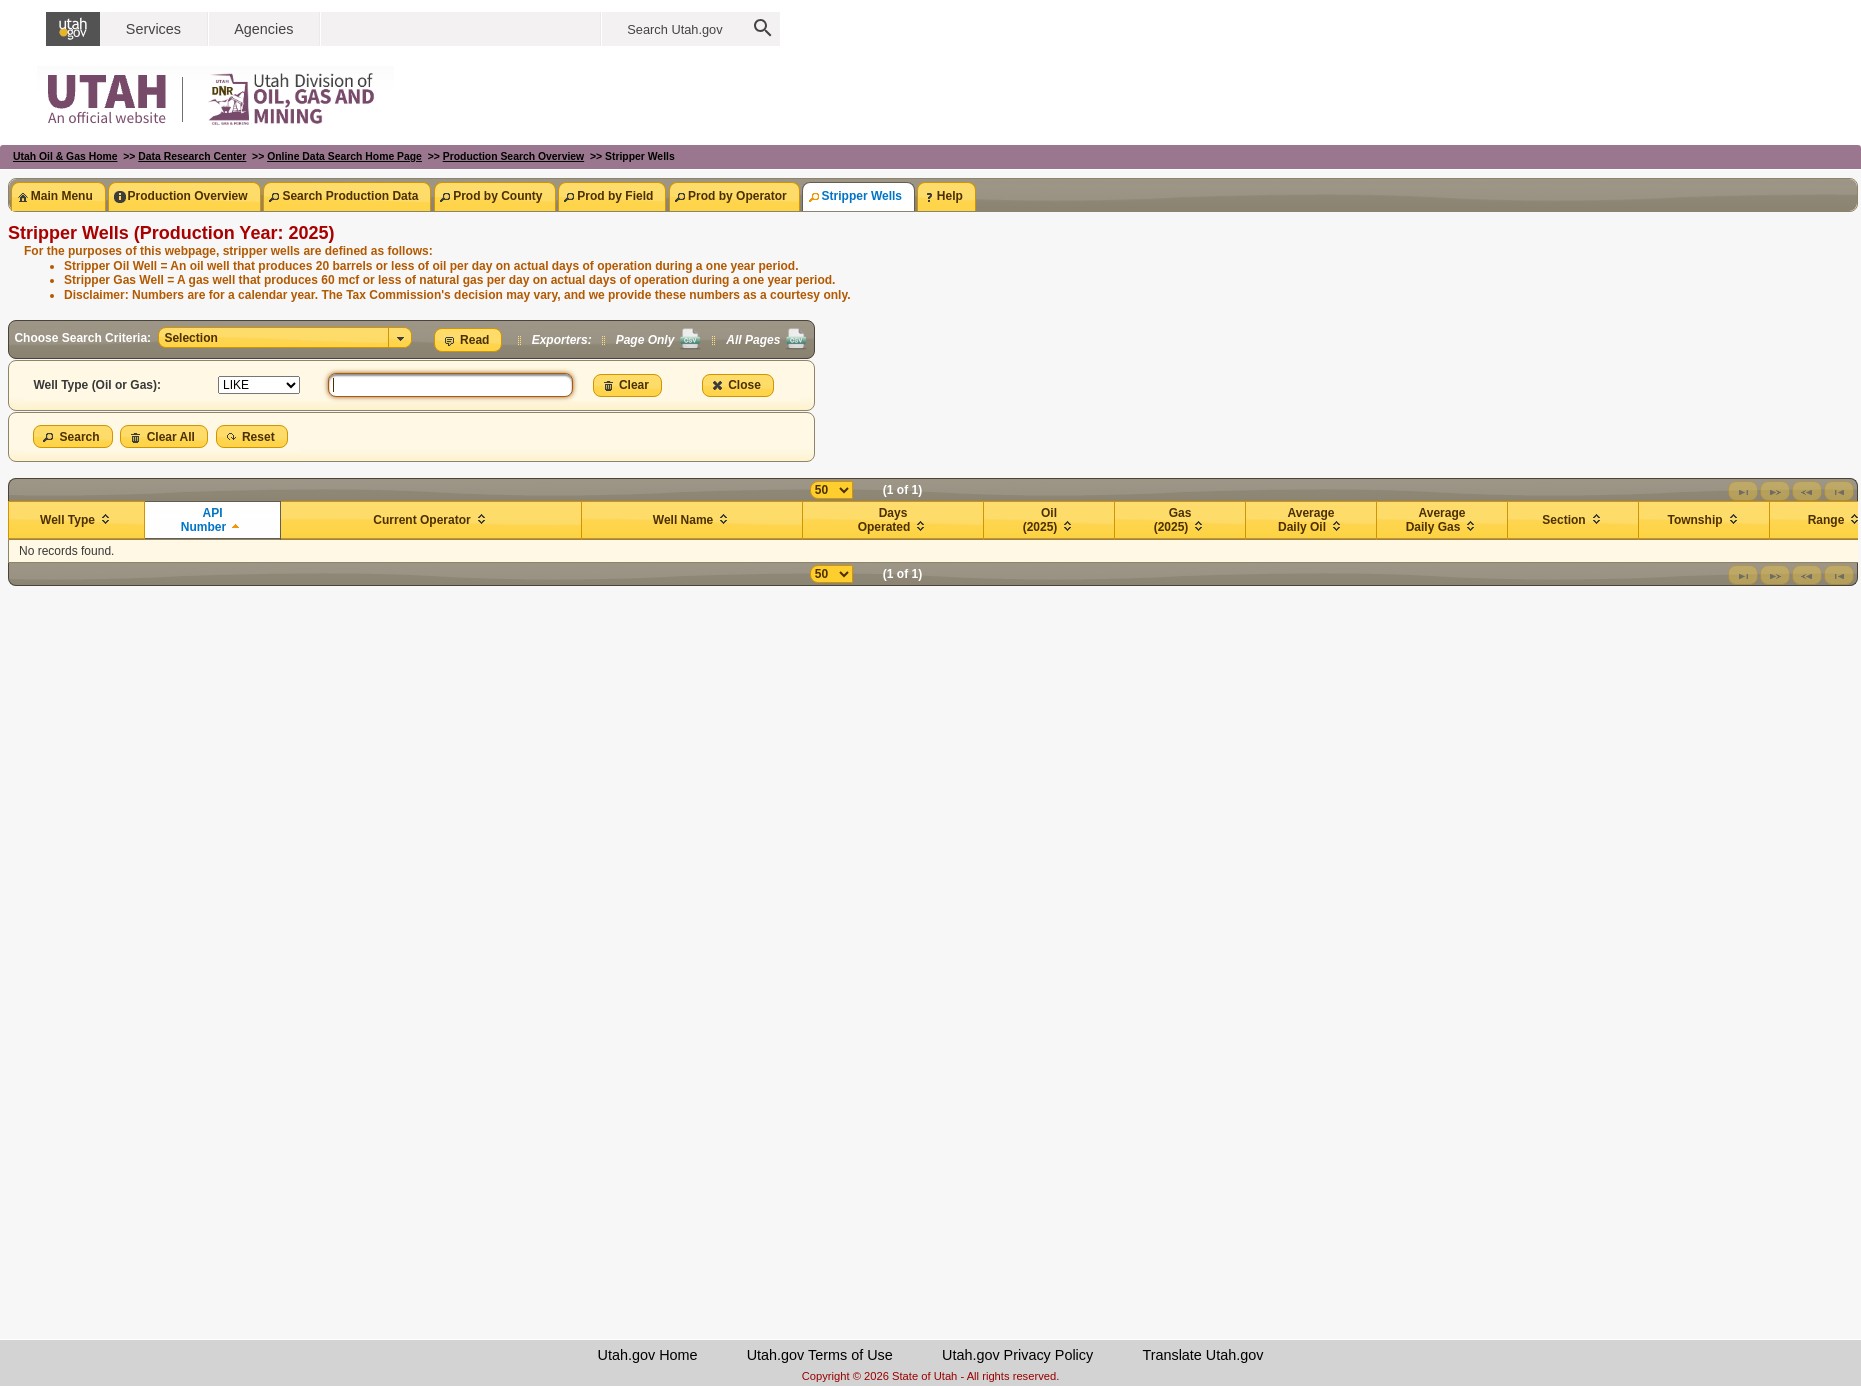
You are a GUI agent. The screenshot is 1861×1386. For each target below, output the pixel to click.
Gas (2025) (1173, 520)
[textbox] (450, 385)
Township (1694, 520)
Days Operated (884, 520)
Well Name (683, 520)
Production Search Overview (513, 156)
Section (1563, 520)
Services (153, 29)
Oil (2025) (1040, 520)
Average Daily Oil (1306, 520)
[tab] (58, 196)
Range (1826, 520)
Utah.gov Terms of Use (820, 1355)
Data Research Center (192, 156)
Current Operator (421, 520)
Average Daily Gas (1436, 520)
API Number (203, 520)
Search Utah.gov (674, 29)
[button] (468, 339)
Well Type (67, 520)
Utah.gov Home (648, 1355)
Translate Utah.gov (1202, 1355)
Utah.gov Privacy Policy (1017, 1355)
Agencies (263, 29)
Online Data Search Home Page (344, 156)
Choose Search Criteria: (84, 338)
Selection (190, 338)
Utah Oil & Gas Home (65, 156)
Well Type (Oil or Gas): (97, 385)
